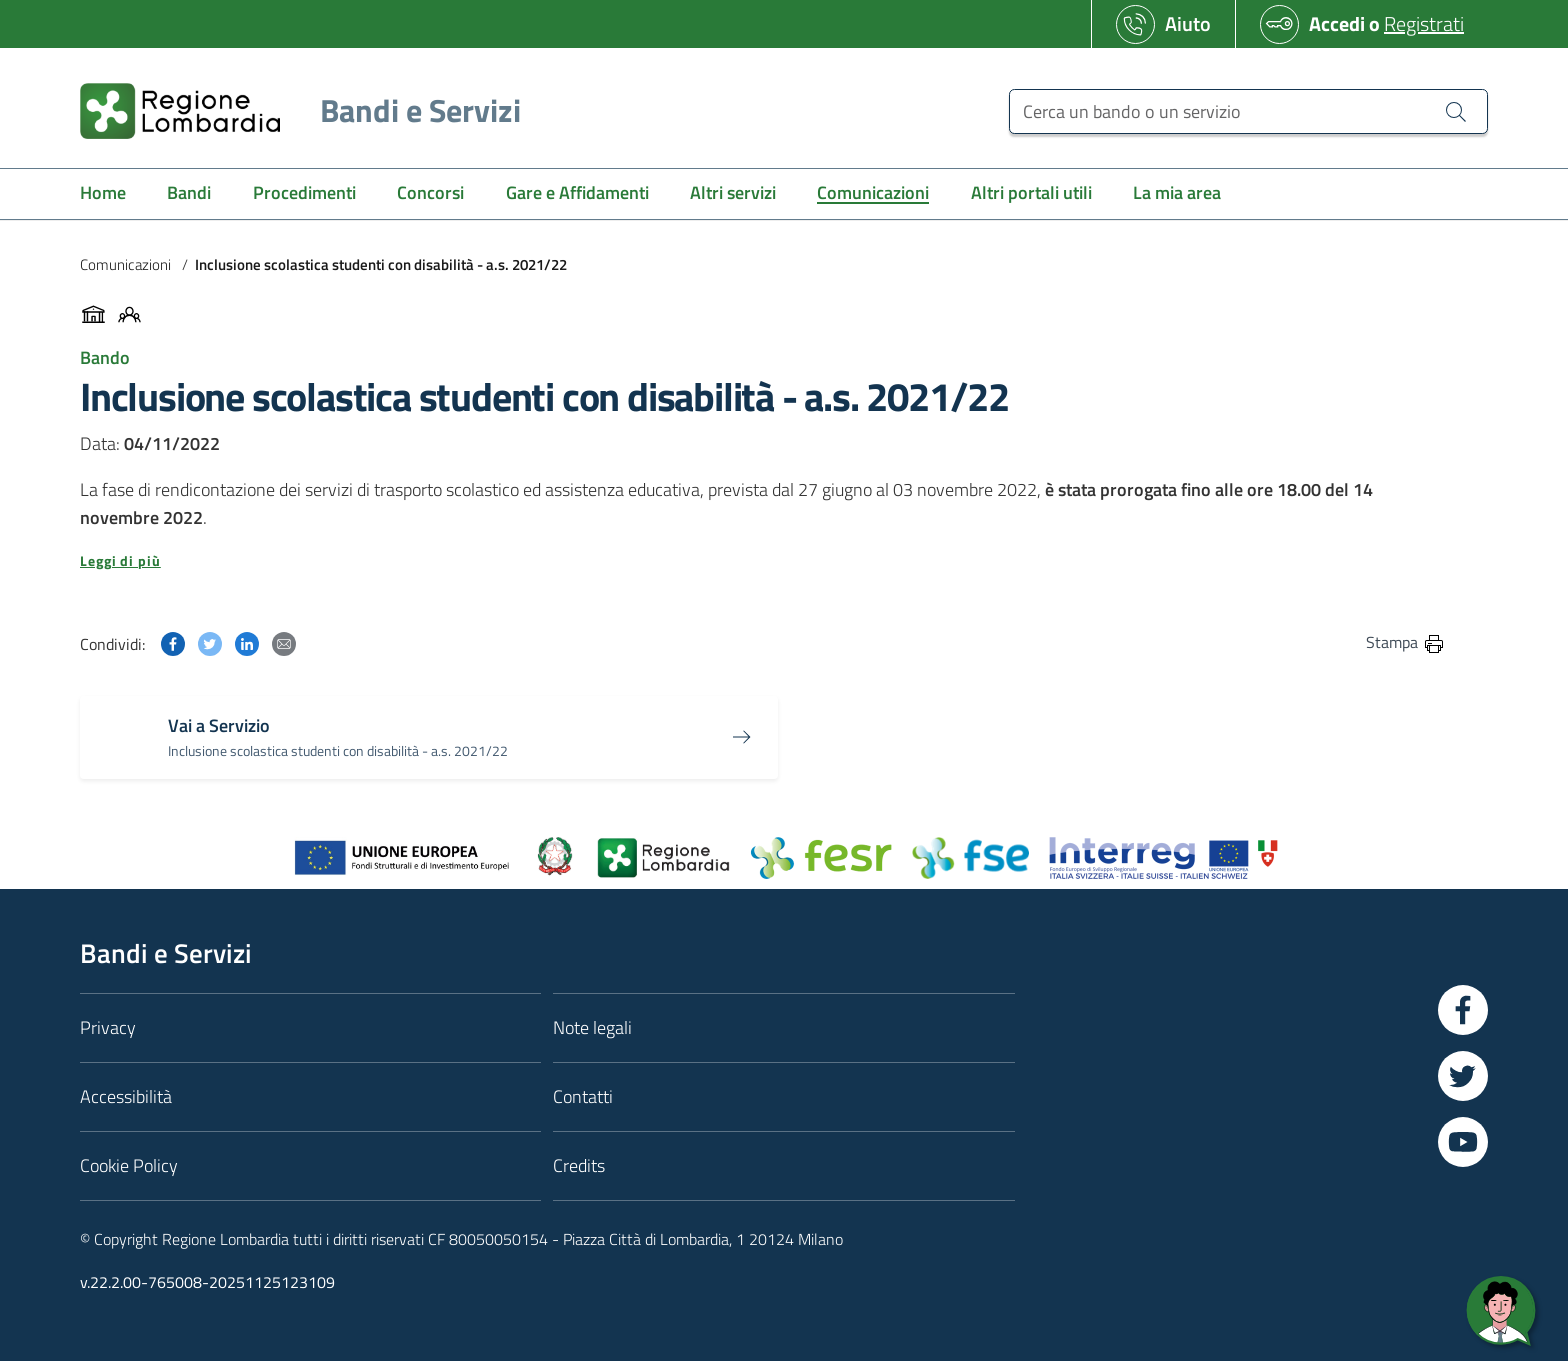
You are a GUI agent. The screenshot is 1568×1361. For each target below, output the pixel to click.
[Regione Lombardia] (292, 110)
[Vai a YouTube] (1463, 1142)
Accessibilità (126, 1096)
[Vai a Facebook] (1463, 1010)
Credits (579, 1165)
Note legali (592, 1027)
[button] (763, 561)
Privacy (108, 1027)
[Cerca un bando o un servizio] (1248, 111)
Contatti (583, 1096)
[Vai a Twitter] (1463, 1076)
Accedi (1337, 23)
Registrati (1424, 23)
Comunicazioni (125, 264)
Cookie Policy (129, 1165)
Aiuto (1188, 23)
